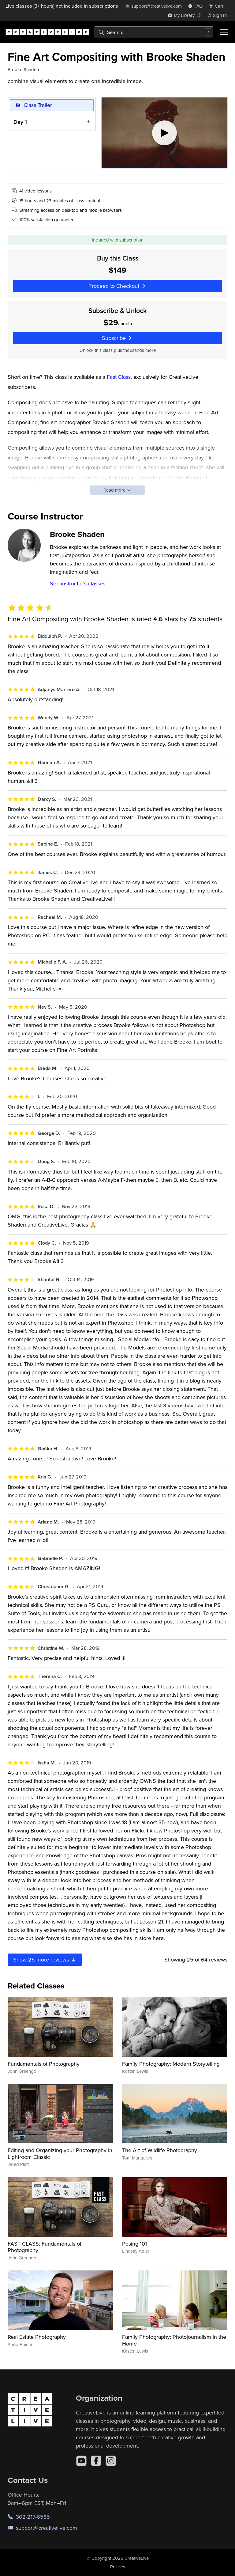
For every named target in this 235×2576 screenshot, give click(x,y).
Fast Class (119, 377)
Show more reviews (44, 1959)
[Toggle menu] (223, 32)
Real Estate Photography (37, 2337)
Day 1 (20, 122)
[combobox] (154, 32)
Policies (117, 2566)
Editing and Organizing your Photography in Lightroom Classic (60, 2153)
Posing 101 (134, 2243)
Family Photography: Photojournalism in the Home (174, 2340)
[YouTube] (81, 2460)
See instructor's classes (77, 583)
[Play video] (164, 132)
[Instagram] (110, 2460)
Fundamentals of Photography (44, 2064)
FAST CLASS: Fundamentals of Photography (44, 2247)
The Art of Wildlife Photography (159, 2150)
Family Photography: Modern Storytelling (171, 2064)
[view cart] (217, 6)
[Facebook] (96, 2460)
